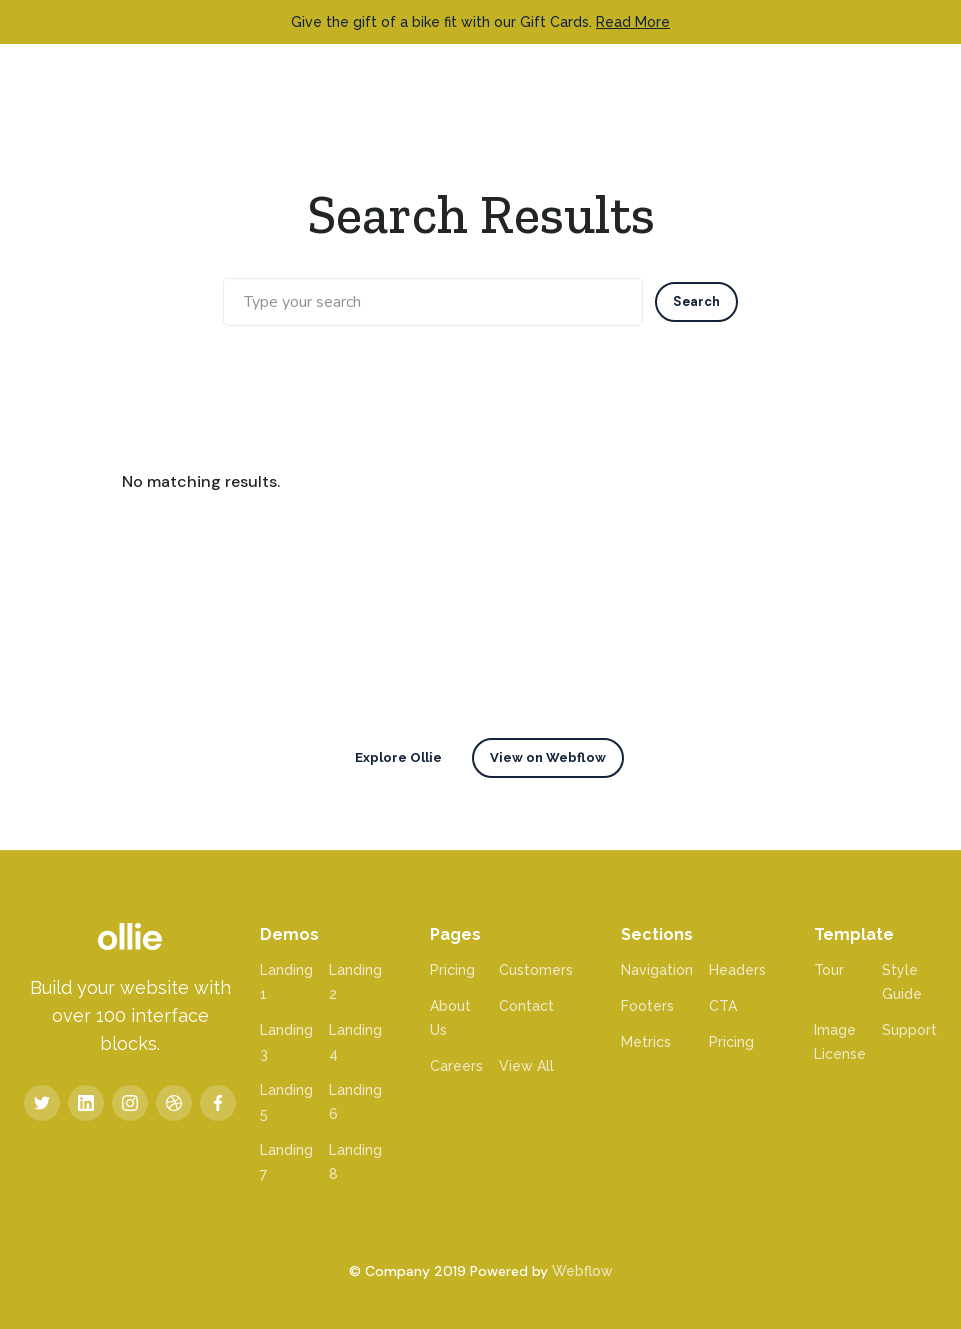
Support (909, 1030)
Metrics (646, 1042)
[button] (910, 79)
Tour (829, 970)
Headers (737, 970)
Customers (536, 970)
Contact (526, 1006)
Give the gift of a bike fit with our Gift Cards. (480, 22)
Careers (456, 1066)
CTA (723, 1006)
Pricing (452, 970)
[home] (64, 79)
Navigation (657, 970)
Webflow (582, 1271)
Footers (647, 1006)
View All (526, 1066)
